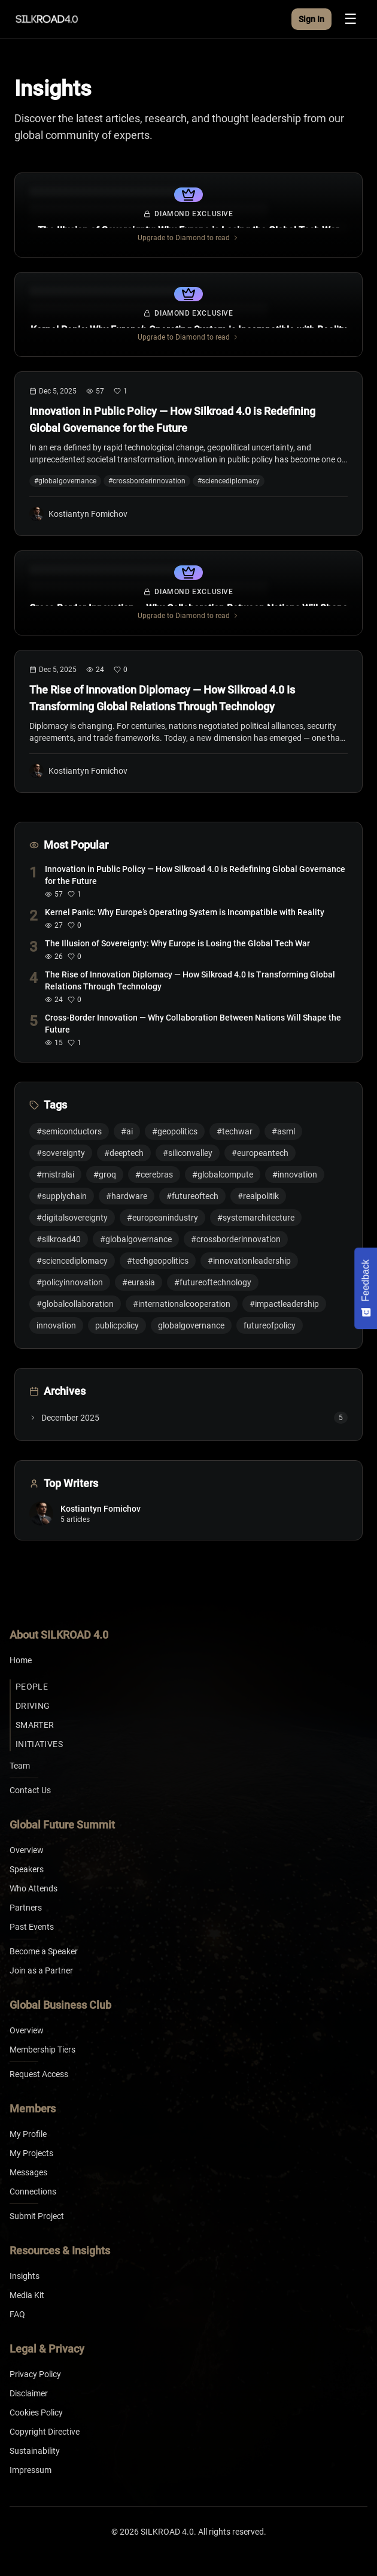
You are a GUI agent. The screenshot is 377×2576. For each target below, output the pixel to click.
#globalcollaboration (75, 1304)
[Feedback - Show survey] (365, 1287)
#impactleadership (284, 1304)
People (32, 1686)
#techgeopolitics (157, 1261)
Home (21, 1660)
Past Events (32, 1927)
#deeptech (124, 1153)
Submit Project (37, 2216)
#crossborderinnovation (236, 1239)
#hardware (126, 1196)
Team (20, 1765)
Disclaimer (29, 2393)
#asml (283, 1131)
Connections (33, 2191)
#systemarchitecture (255, 1217)
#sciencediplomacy (72, 1261)
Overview (27, 1850)
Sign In (311, 19)
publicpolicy (117, 1325)
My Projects (31, 2153)
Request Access (39, 2074)
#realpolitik (258, 1196)
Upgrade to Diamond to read (188, 238)
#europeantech (260, 1153)
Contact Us (30, 1790)
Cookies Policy (36, 2412)
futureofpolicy (270, 1325)
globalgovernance (191, 1325)
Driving (33, 1706)
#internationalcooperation (181, 1304)
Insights (24, 2276)
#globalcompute (222, 1174)
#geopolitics (174, 1131)
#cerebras (154, 1174)
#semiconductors (69, 1131)
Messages (28, 2172)
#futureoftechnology (212, 1282)
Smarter (35, 1725)
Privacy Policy (35, 2374)
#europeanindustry (162, 1217)
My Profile (28, 2134)
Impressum (30, 2470)
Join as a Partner (41, 1970)
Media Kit (27, 2295)
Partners (26, 1907)
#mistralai (55, 1174)
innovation (56, 1325)
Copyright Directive (45, 2431)
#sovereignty (61, 1153)
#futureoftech (192, 1196)
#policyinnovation (70, 1282)
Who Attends (33, 1888)
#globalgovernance (136, 1239)
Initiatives (39, 1744)
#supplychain (62, 1196)
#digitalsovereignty (72, 1217)
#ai (127, 1131)
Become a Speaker (44, 1951)
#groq (104, 1174)
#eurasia (138, 1282)
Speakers (27, 1869)
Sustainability (35, 2451)
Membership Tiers (42, 2049)
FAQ (17, 2314)
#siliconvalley (187, 1153)
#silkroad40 (59, 1239)
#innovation (294, 1174)
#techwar (235, 1131)
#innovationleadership (249, 1261)
